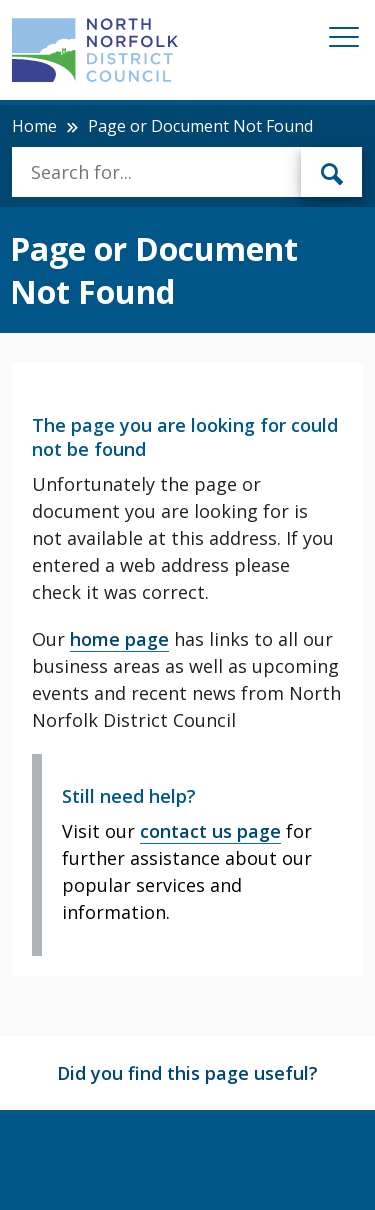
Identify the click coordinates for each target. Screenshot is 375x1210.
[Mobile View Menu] (344, 40)
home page (119, 639)
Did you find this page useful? (187, 1073)
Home (34, 126)
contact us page (210, 831)
